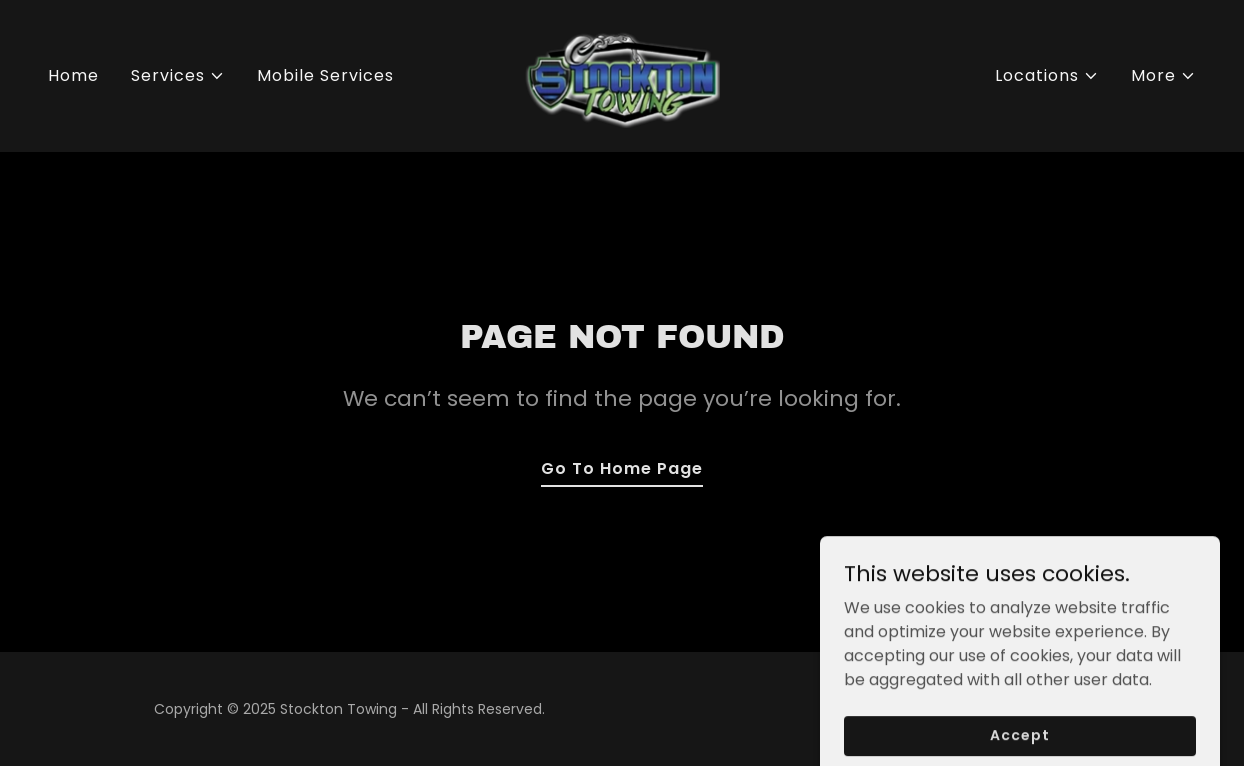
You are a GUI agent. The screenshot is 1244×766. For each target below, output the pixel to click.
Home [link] (73, 75)
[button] (178, 76)
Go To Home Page (622, 468)
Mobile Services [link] (325, 75)
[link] (622, 74)
